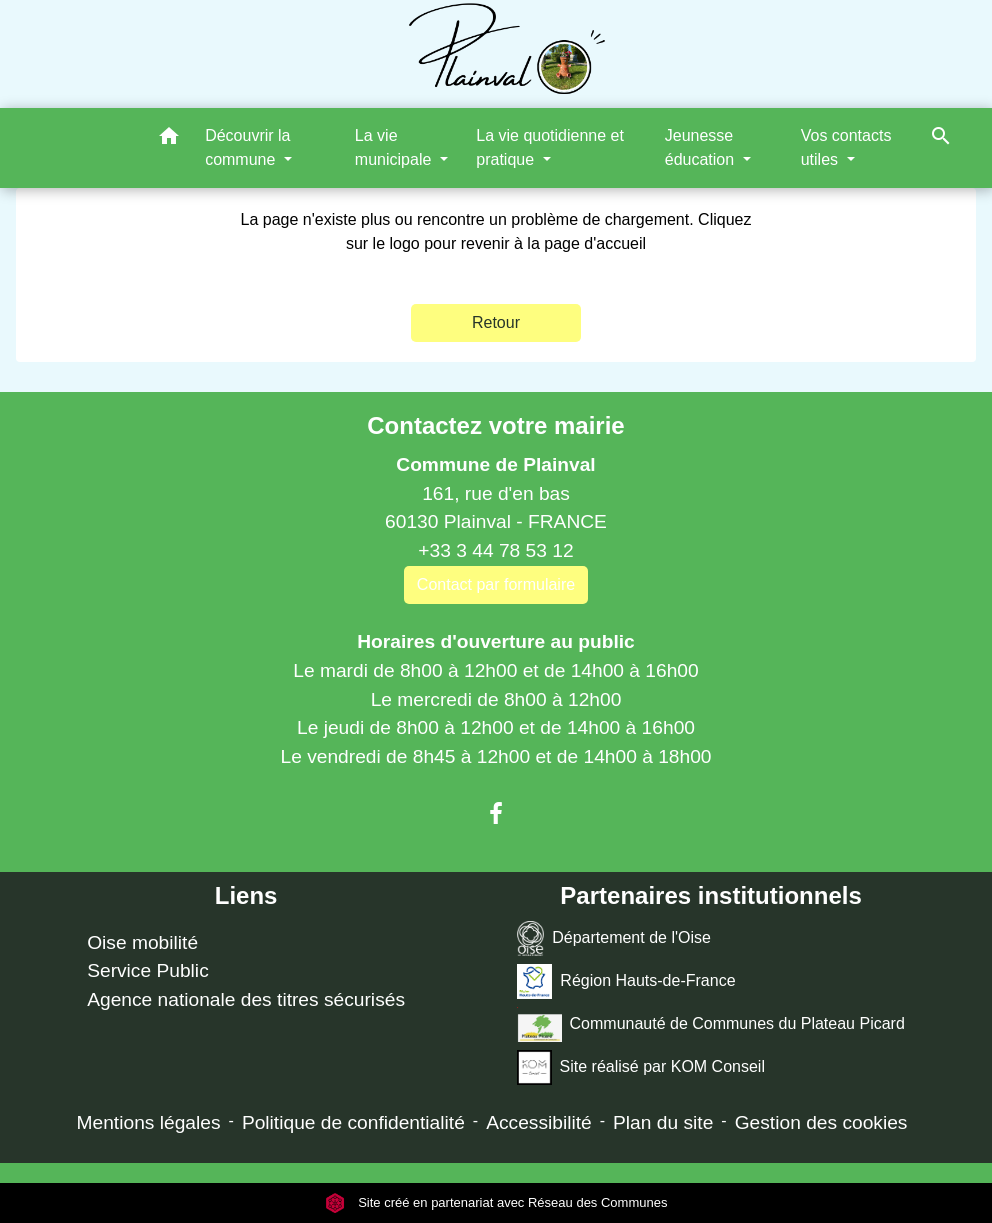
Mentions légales (149, 1122)
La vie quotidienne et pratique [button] (550, 147)
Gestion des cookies (821, 1122)
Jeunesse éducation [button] (702, 147)
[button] (169, 139)
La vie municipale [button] (395, 147)
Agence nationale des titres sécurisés (246, 999)
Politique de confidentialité (353, 1122)
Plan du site (663, 1122)
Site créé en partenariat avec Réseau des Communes (496, 1202)
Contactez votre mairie (495, 425)
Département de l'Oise (614, 938)
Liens (246, 895)
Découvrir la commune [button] (247, 147)
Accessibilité (539, 1122)
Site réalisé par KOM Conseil (641, 1067)
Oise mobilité (142, 942)
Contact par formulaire (496, 584)
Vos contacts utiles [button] (846, 147)
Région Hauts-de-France (626, 981)
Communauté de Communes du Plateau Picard (710, 1024)
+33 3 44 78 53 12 (495, 550)
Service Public (148, 970)
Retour (496, 322)
